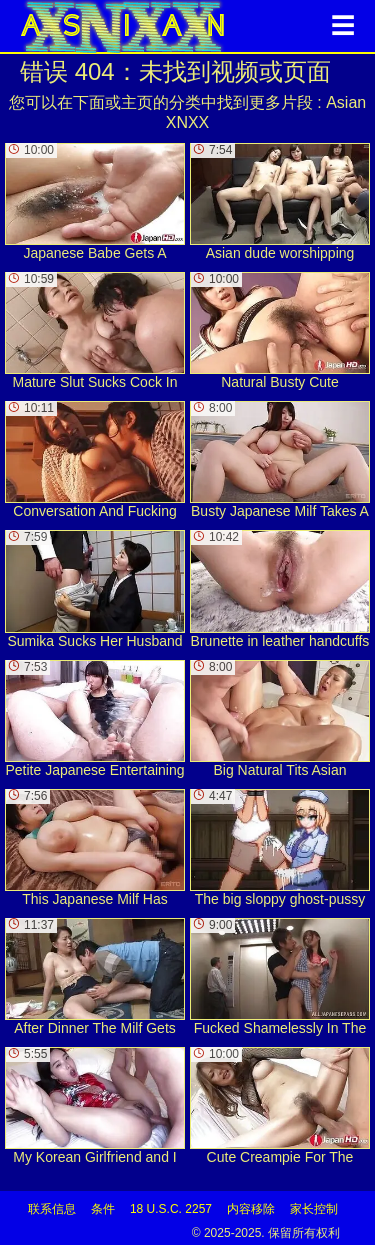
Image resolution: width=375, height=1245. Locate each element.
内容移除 (251, 1209)
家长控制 (314, 1209)
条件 (103, 1209)
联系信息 (52, 1209)
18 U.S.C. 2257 (171, 1209)
